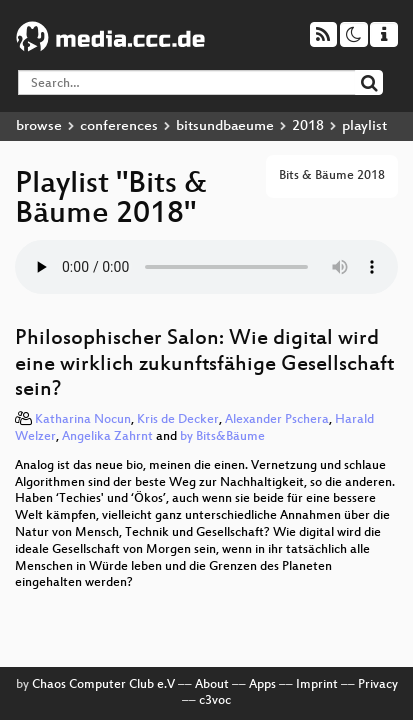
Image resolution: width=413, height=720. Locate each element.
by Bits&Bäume (222, 437)
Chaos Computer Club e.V (103, 685)
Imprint (317, 685)
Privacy (378, 685)
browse (39, 126)
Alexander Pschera (277, 420)
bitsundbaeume (225, 126)
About (212, 685)
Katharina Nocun (83, 420)
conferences (119, 126)
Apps (262, 685)
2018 (308, 126)
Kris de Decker (178, 420)
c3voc (215, 701)
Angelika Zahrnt (107, 437)
